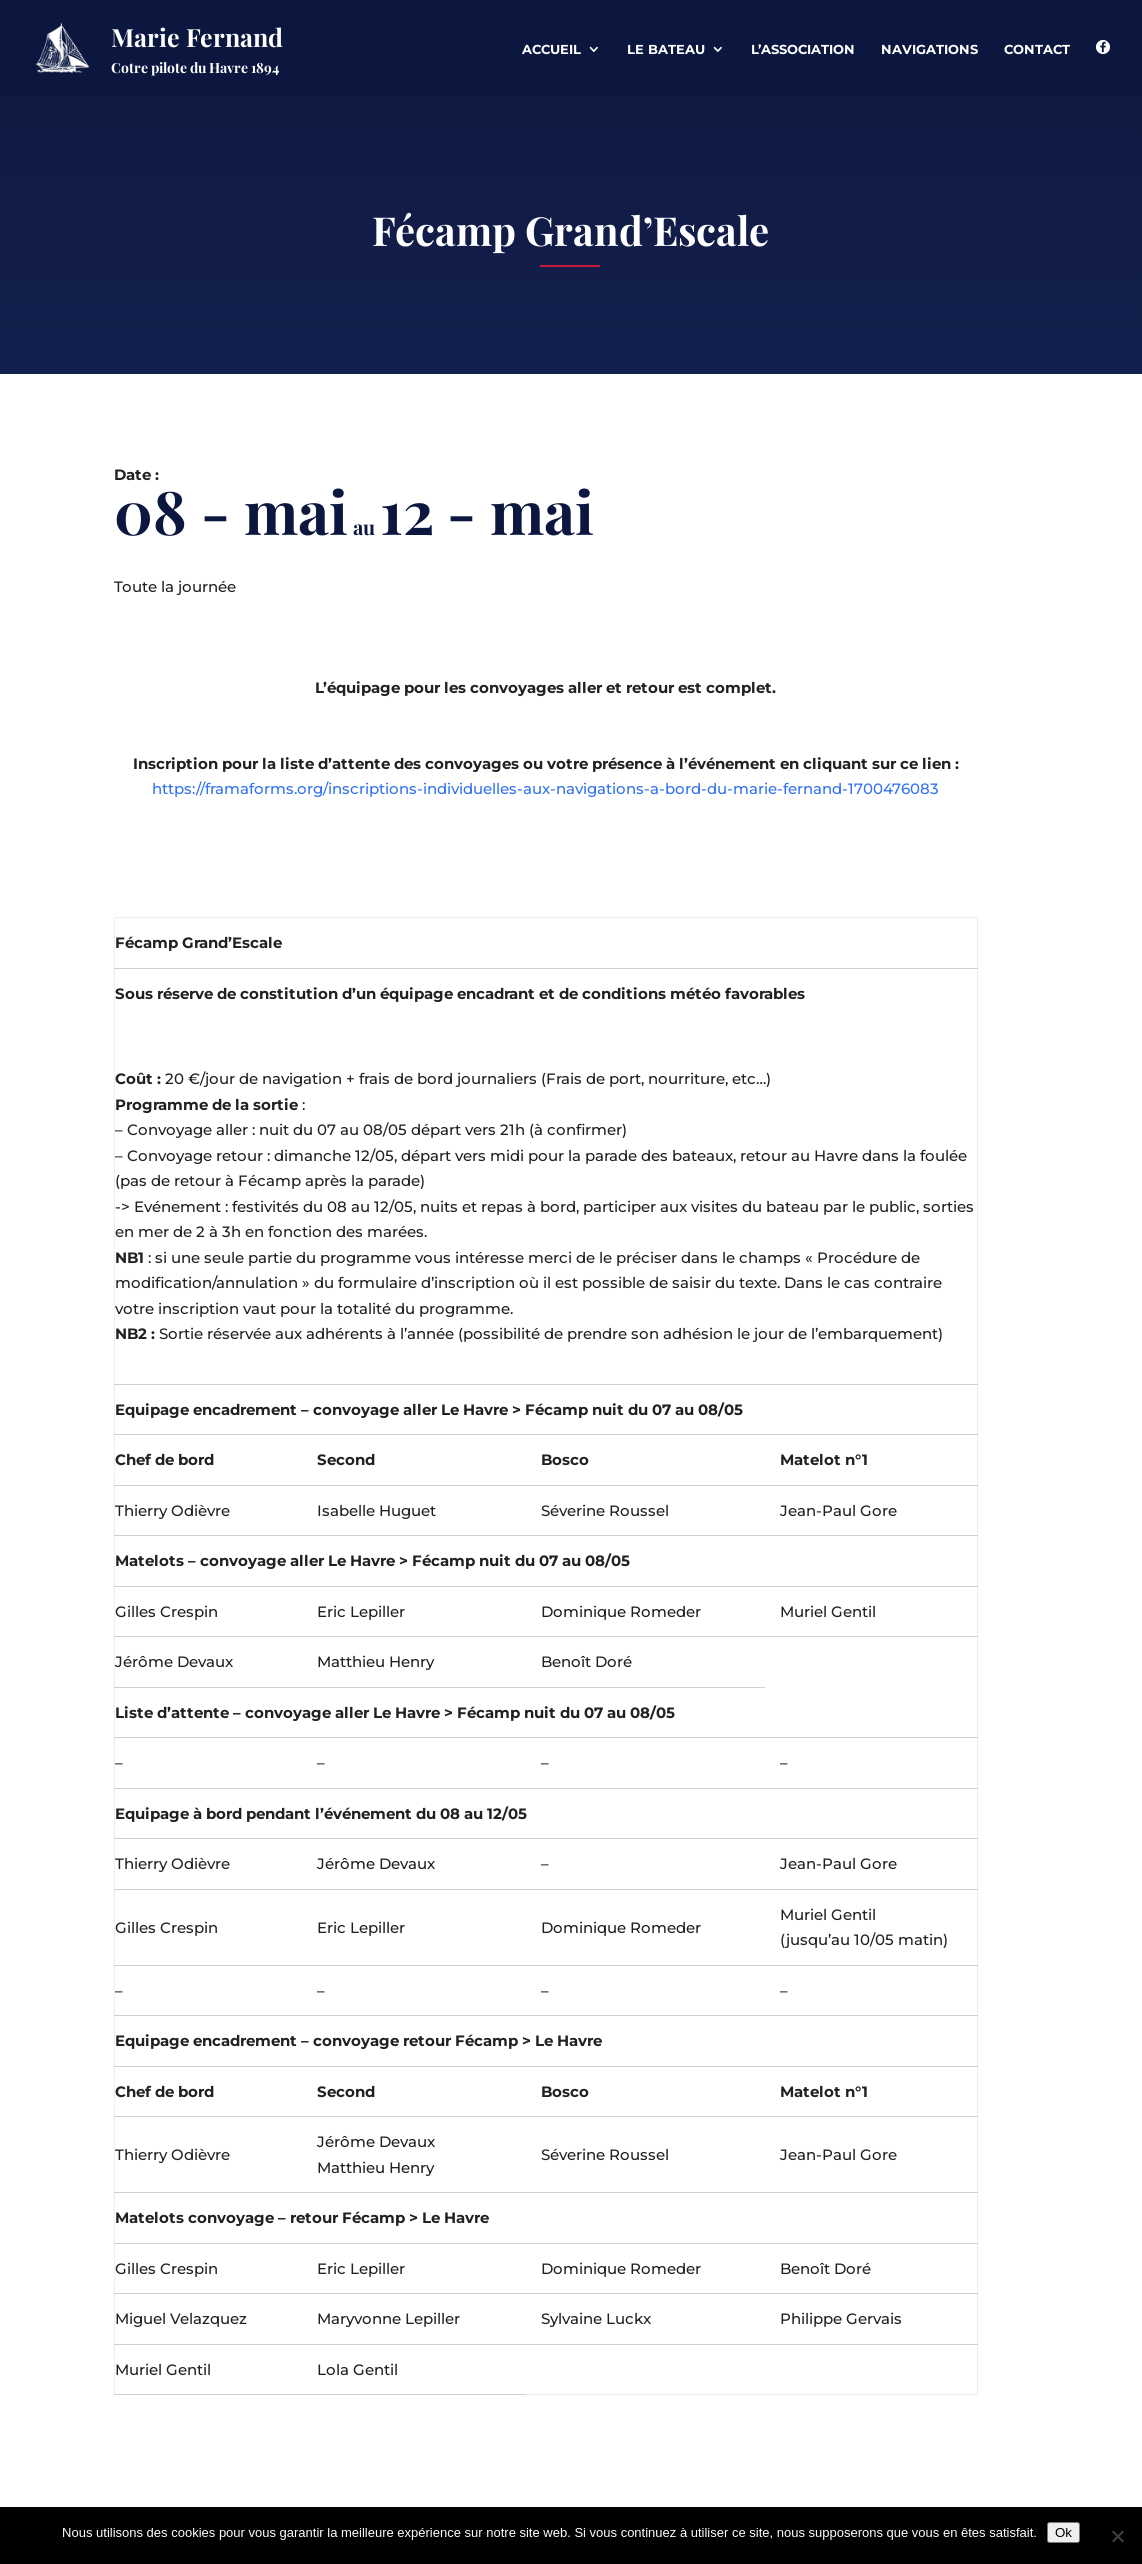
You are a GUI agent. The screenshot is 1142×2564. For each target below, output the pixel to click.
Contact (1037, 49)
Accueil (551, 49)
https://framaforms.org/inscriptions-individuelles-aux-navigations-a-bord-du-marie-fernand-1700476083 (545, 788)
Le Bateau (666, 49)
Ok (1063, 2532)
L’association (803, 49)
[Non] (1117, 2536)
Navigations (929, 49)
